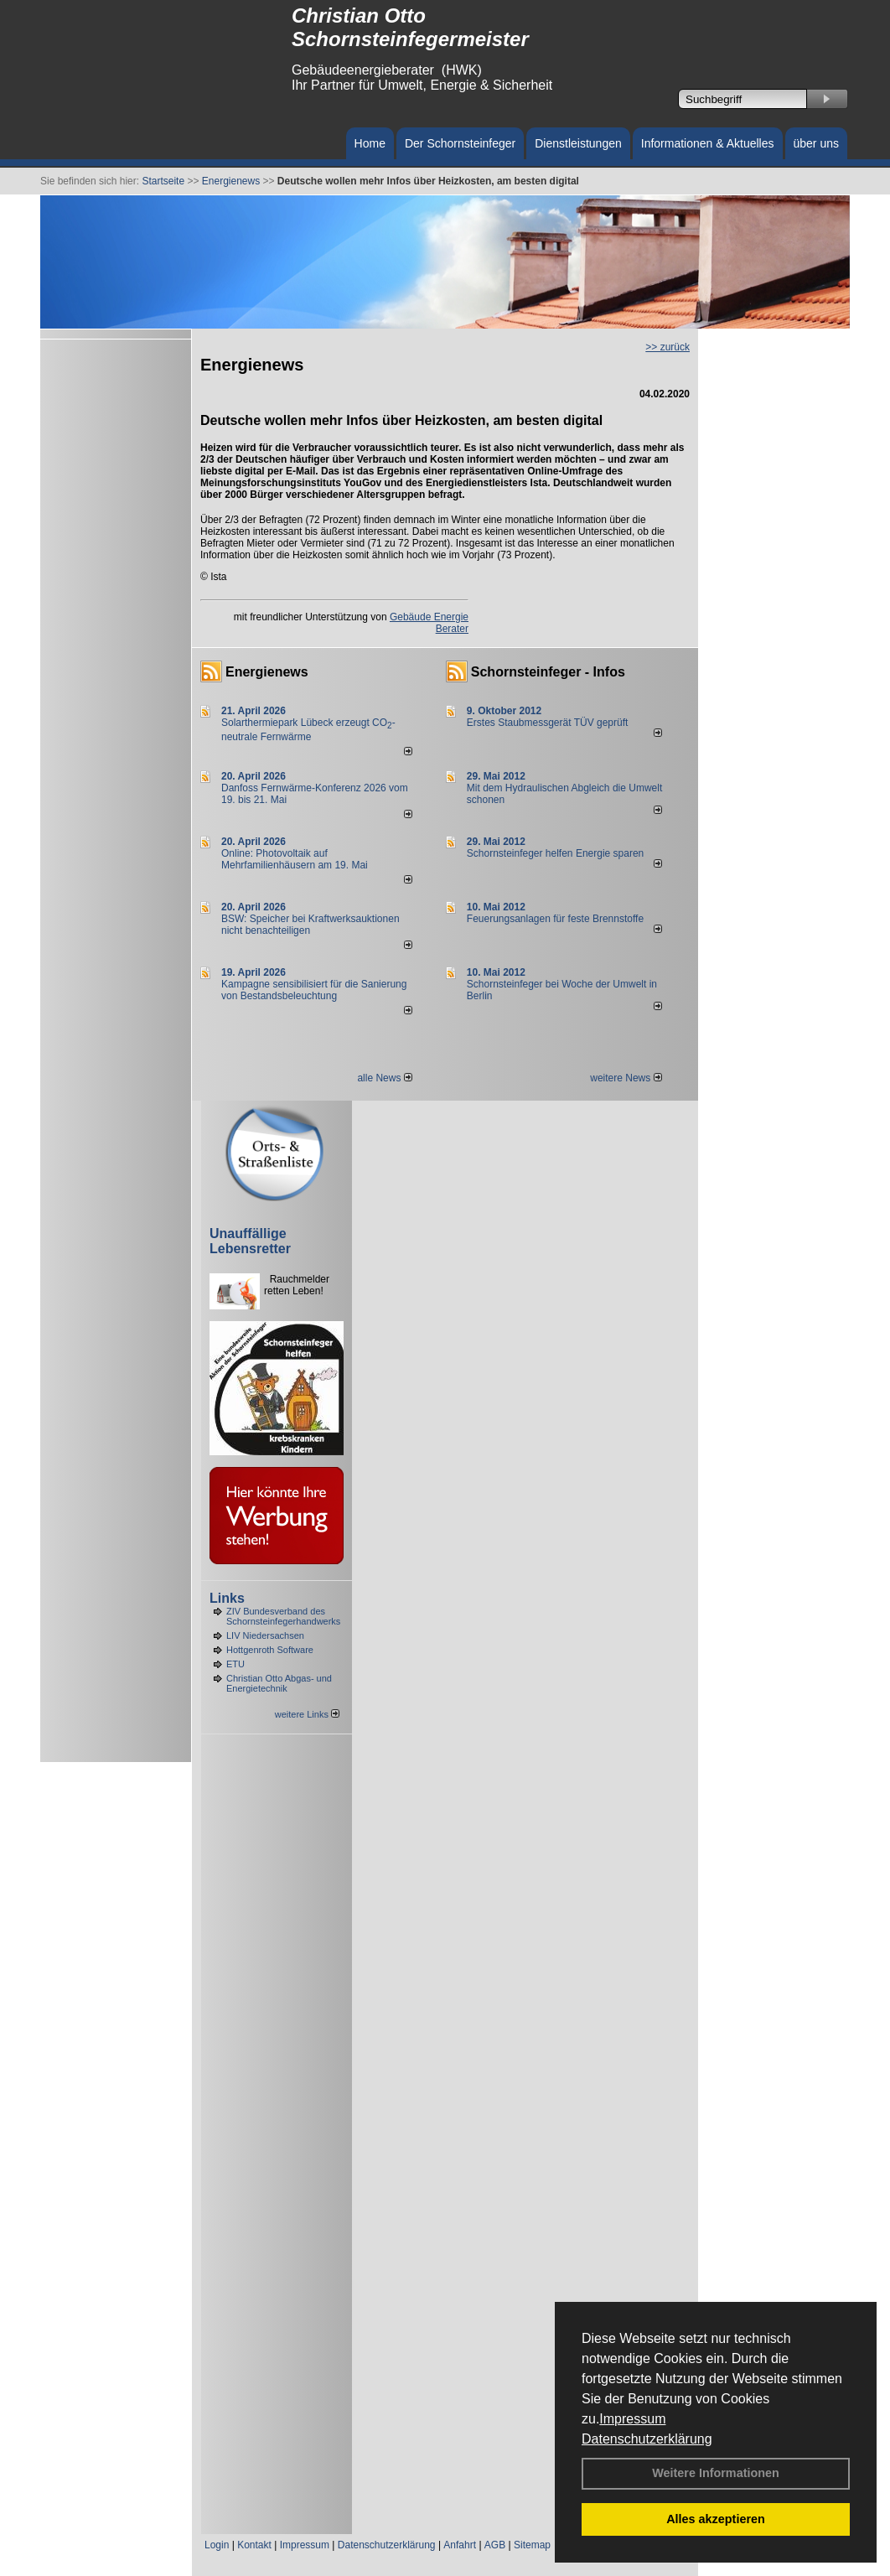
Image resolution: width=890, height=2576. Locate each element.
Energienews (266, 672)
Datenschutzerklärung (647, 2439)
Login (216, 2545)
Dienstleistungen (578, 143)
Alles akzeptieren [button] (715, 2519)
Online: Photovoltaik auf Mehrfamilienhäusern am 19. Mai (294, 859)
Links (227, 1598)
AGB (494, 2545)
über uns (816, 143)
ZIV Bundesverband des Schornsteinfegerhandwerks (283, 1616)
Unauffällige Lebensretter (250, 1241)
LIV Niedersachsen (265, 1635)
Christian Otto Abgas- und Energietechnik (279, 1683)
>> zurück (667, 347)
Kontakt (254, 2545)
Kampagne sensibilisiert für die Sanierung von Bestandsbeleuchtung (313, 990)
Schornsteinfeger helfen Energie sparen (555, 853)
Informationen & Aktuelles (707, 143)
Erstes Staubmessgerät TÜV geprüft (548, 722)
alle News (384, 1078)
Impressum (632, 2419)
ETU (235, 1664)
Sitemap (532, 2545)
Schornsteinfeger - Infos (548, 672)
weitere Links (307, 1714)
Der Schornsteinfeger (460, 143)
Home (369, 143)
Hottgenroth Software (269, 1650)
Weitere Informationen (715, 2473)
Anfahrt (459, 2545)
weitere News (625, 1078)
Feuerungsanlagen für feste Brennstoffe (555, 919)
